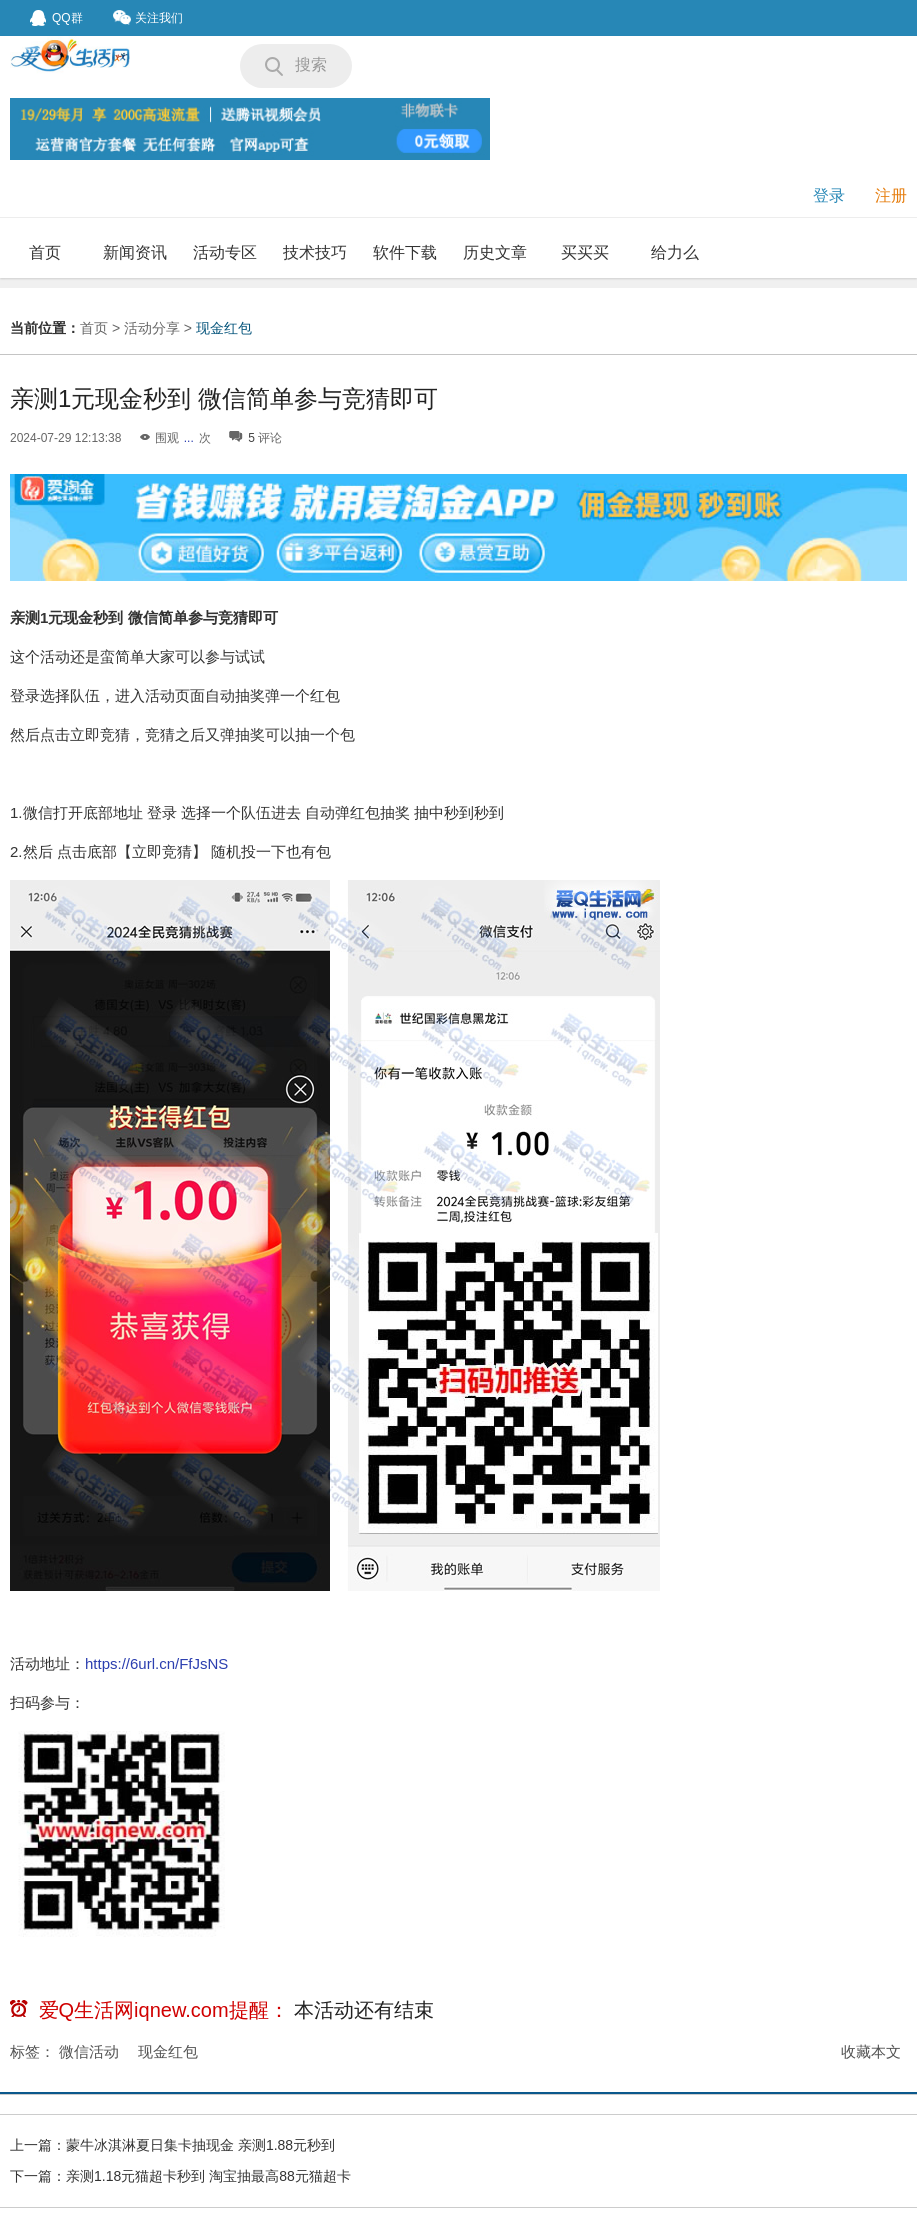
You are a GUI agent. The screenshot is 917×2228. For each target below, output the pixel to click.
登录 (829, 195)
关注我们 (148, 17)
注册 (891, 195)
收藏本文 (871, 2051)
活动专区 (225, 252)
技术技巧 (315, 252)
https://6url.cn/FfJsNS (156, 1663)
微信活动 (89, 2051)
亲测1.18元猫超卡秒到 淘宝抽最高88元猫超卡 (208, 2176)
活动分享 (152, 328)
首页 (45, 252)
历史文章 (495, 252)
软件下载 (405, 252)
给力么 (675, 252)
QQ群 (56, 18)
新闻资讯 (135, 252)
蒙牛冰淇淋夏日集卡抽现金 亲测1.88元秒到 (200, 2145)
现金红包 (224, 328)
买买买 (585, 252)
